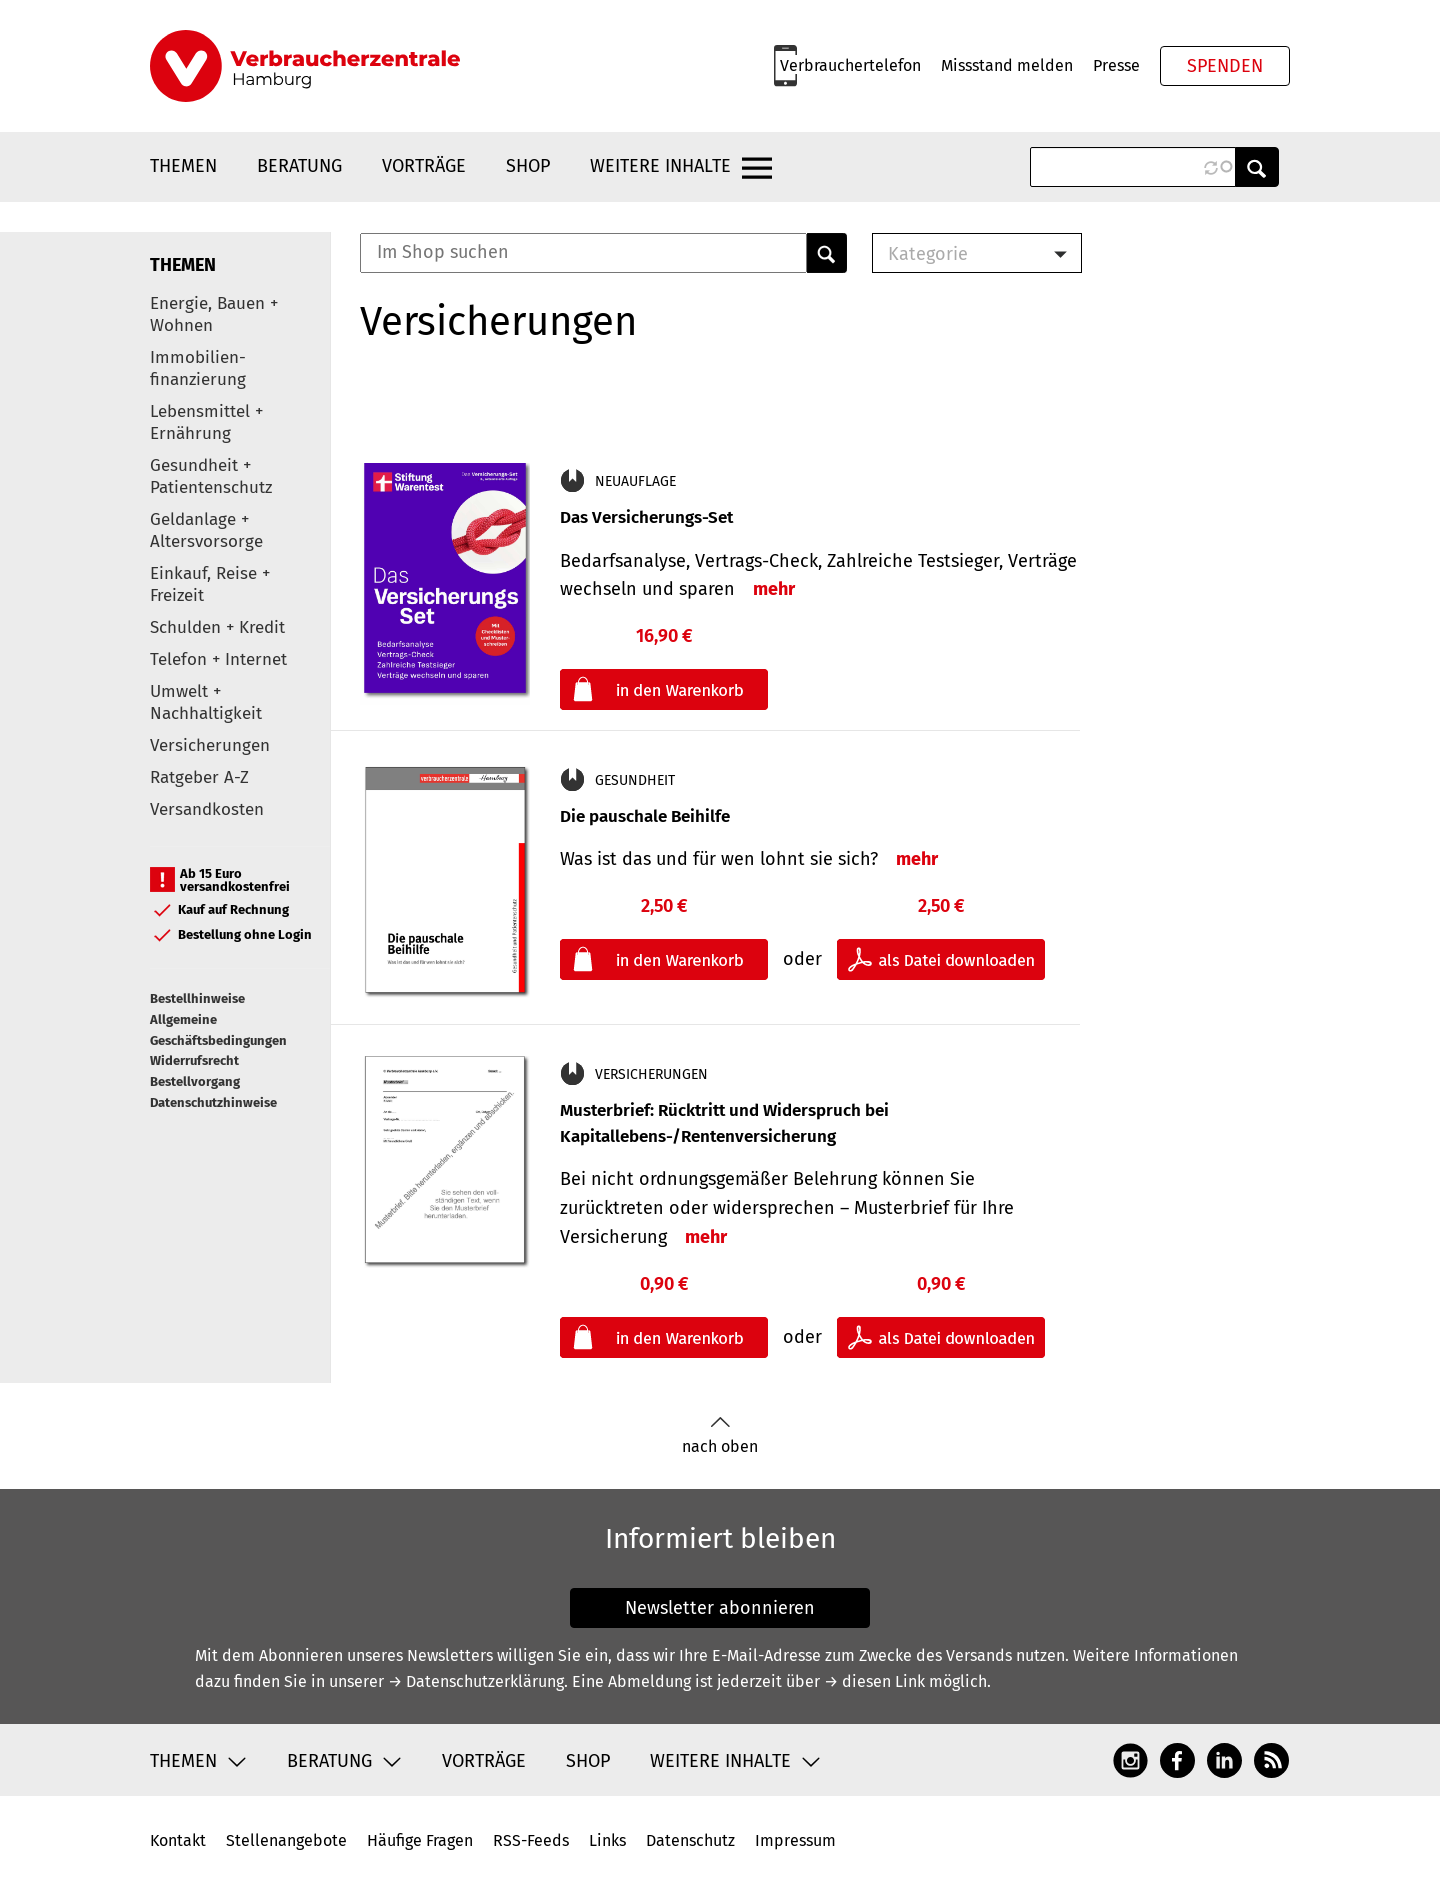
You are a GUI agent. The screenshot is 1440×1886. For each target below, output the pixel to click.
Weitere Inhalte (660, 166)
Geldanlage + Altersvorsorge (206, 530)
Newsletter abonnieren (720, 1608)
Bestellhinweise (197, 998)
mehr (774, 589)
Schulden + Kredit (217, 627)
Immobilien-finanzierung (198, 368)
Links (607, 1840)
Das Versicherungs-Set (646, 517)
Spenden (1225, 66)
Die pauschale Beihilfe (645, 816)
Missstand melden (1007, 65)
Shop (528, 166)
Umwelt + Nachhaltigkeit (206, 702)
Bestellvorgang (195, 1081)
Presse (1116, 65)
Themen (183, 166)
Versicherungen (210, 745)
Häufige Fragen (420, 1840)
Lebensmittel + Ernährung (206, 422)
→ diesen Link (874, 1681)
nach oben (720, 1435)
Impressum (795, 1840)
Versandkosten (207, 809)
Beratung (299, 166)
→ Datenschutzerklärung (476, 1681)
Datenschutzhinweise (213, 1102)
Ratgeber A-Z (199, 777)
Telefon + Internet (218, 659)
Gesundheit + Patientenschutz (211, 476)
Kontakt (178, 1840)
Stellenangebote (286, 1840)
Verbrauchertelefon (850, 65)
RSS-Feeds (531, 1840)
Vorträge (424, 166)
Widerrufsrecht (194, 1060)
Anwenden (1257, 167)
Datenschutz (690, 1840)
